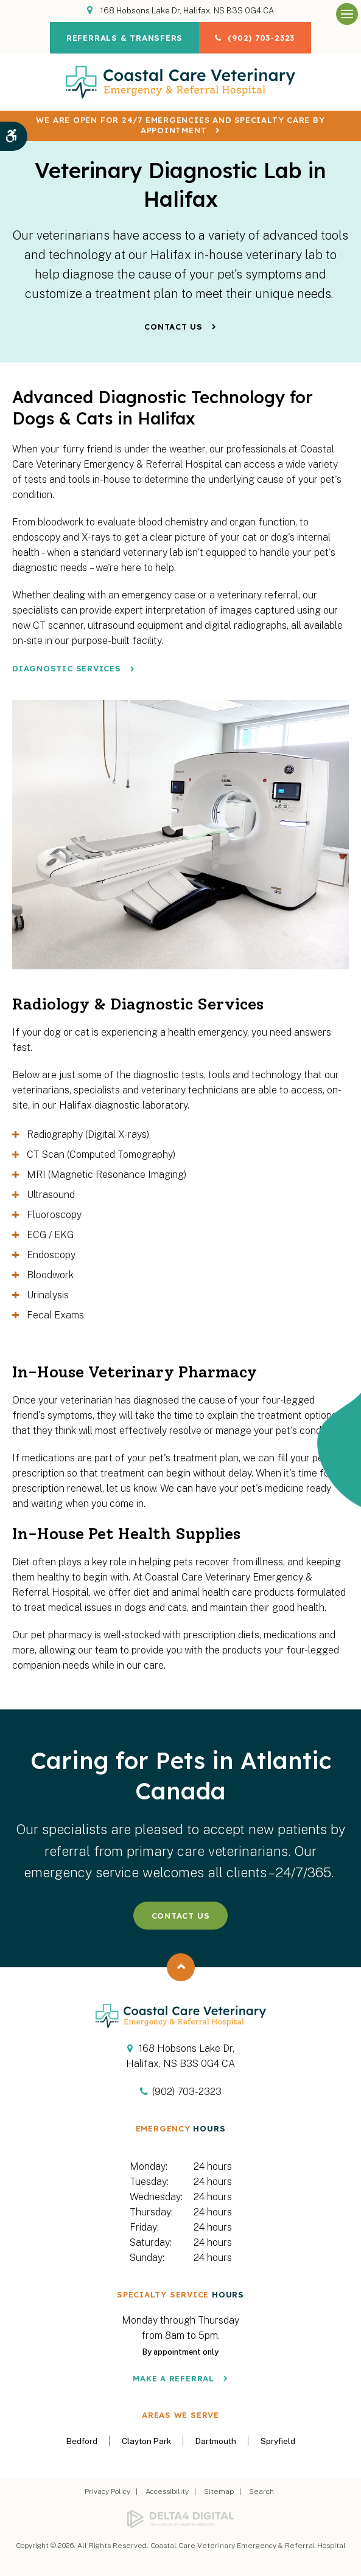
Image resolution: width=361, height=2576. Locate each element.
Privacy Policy (107, 2491)
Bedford (81, 2441)
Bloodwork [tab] (50, 1275)
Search (261, 2491)
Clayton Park (146, 2441)
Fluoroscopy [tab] (54, 1214)
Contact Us (173, 326)
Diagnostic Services (66, 668)
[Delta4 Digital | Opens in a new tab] (180, 2519)
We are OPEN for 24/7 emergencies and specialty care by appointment (180, 125)
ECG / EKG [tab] (50, 1235)
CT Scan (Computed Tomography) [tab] (101, 1154)
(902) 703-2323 (263, 38)
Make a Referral (173, 2378)
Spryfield (278, 2441)
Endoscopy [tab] (51, 1255)
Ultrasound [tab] (51, 1194)
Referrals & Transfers (122, 38)
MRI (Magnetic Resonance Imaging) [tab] (106, 1174)
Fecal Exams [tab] (55, 1315)
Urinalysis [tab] (48, 1295)
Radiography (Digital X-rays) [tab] (88, 1134)
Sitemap (219, 2491)
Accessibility (167, 2491)
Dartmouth (215, 2441)
